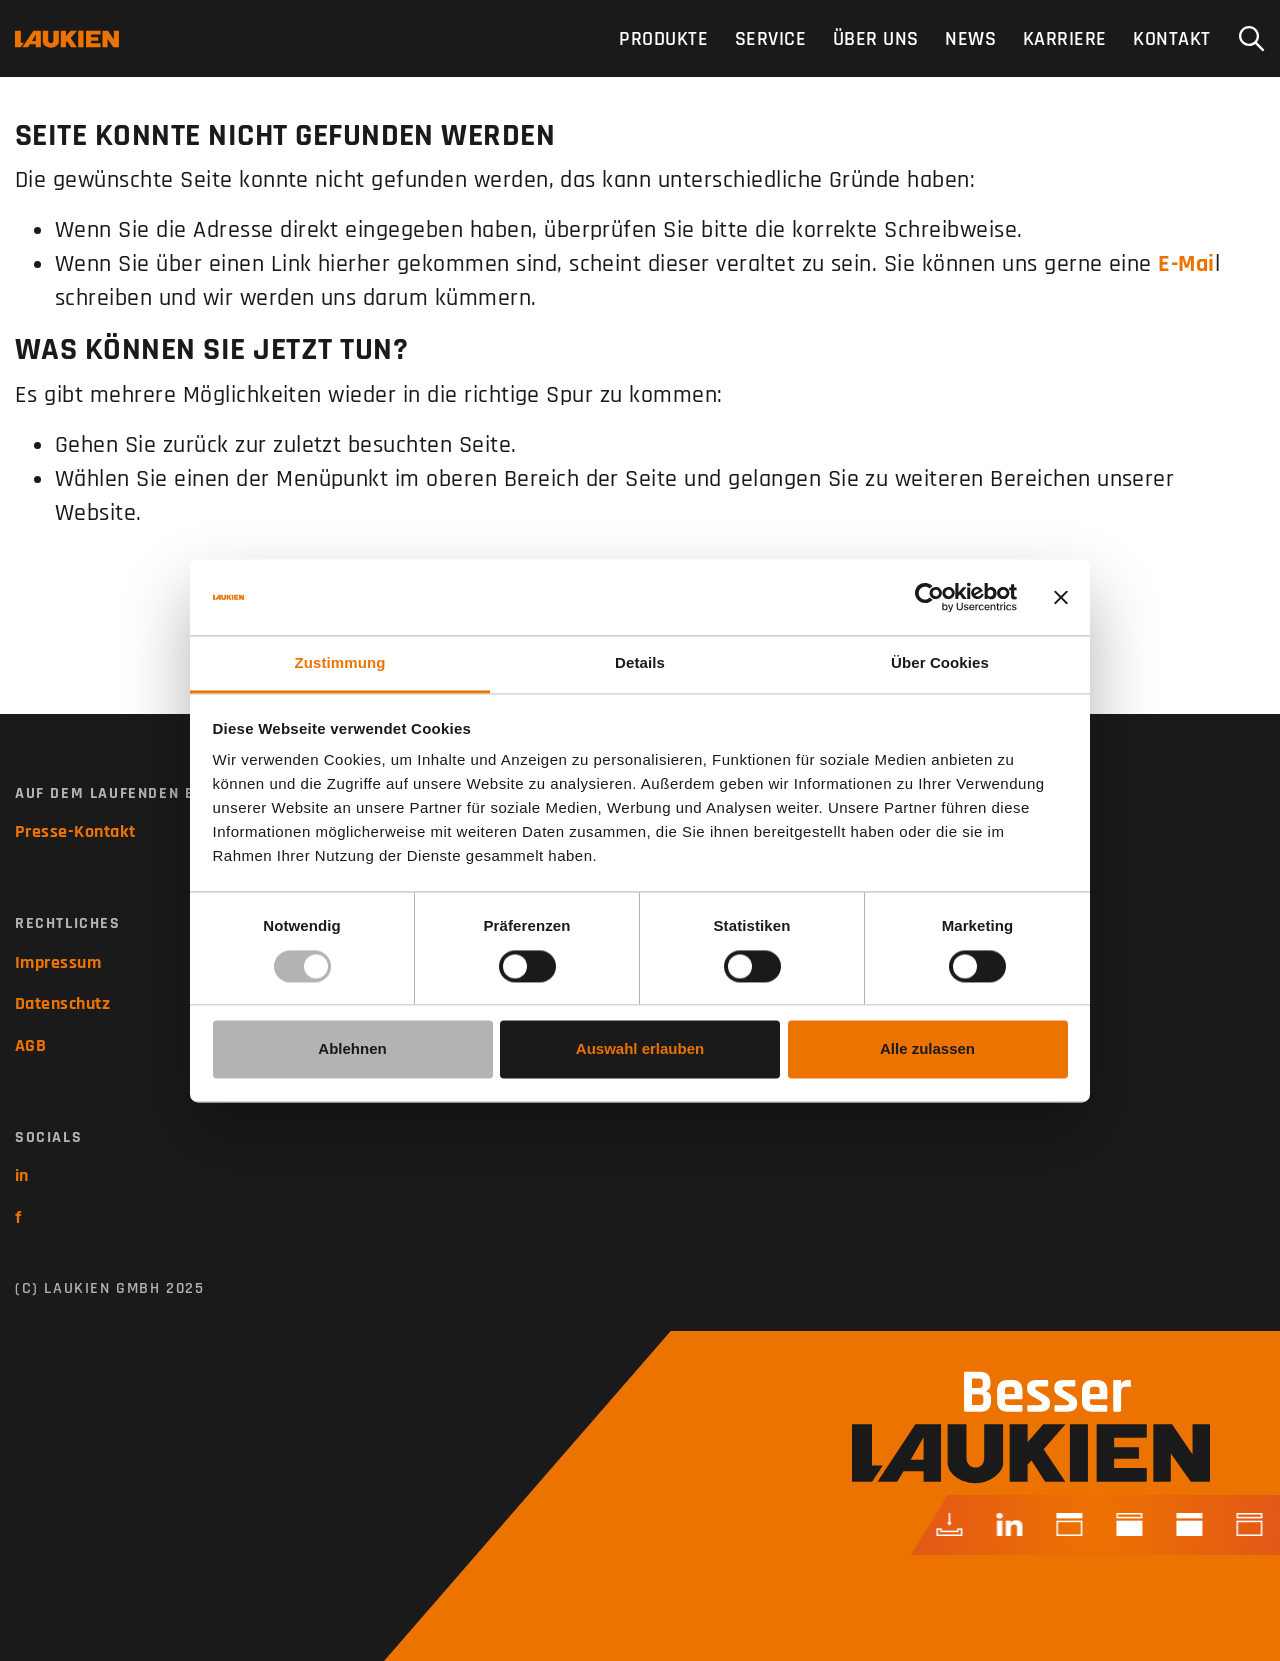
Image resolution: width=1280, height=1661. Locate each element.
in (22, 1175)
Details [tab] (640, 663)
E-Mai (1186, 264)
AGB (30, 1045)
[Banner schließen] (1061, 597)
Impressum (58, 962)
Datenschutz (62, 1003)
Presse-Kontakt (75, 831)
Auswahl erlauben (640, 1049)
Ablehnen (352, 1049)
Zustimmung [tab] (340, 663)
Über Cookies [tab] (940, 663)
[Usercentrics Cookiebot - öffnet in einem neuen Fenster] (929, 597)
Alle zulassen (927, 1049)
